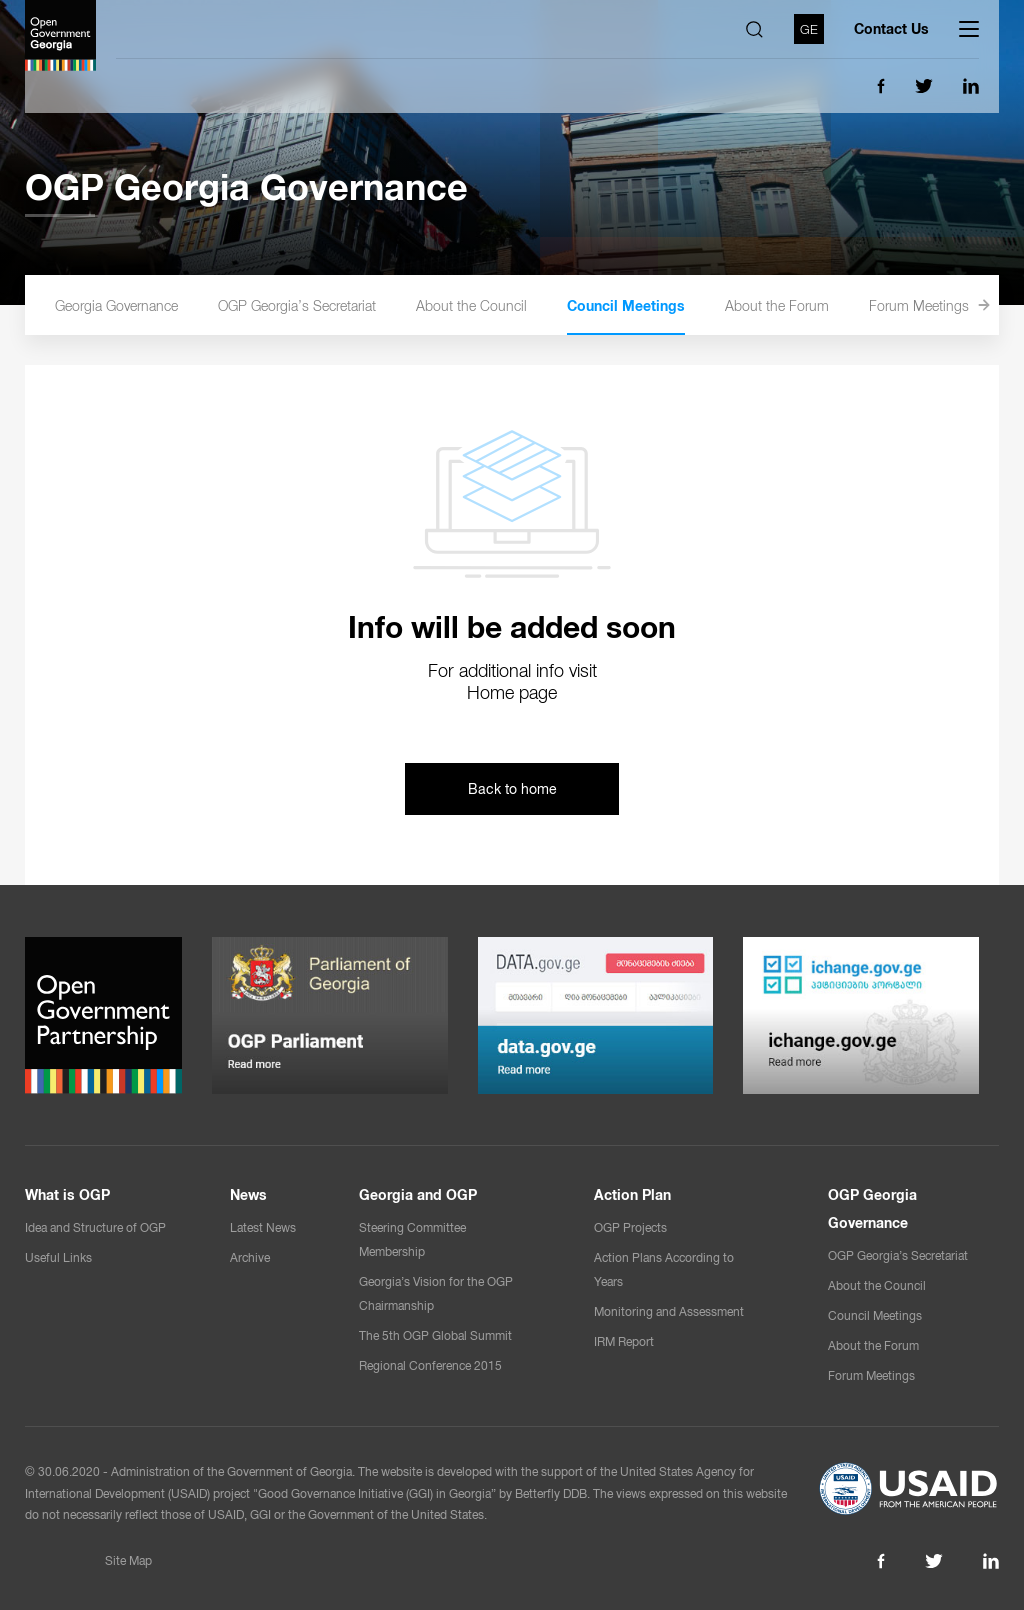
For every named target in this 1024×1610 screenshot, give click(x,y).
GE (809, 28)
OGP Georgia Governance (133, 306)
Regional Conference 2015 (430, 1366)
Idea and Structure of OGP (95, 1228)
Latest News (263, 1228)
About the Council (504, 306)
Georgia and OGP (418, 1195)
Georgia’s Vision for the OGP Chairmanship (436, 1294)
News (248, 1195)
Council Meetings (659, 306)
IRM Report (624, 1342)
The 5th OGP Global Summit (435, 1336)
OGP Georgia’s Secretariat (330, 306)
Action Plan (632, 1195)
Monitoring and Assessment (669, 1312)
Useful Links (58, 1258)
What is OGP (67, 1195)
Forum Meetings (952, 306)
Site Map (128, 1561)
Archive (250, 1258)
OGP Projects (630, 1228)
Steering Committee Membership (412, 1240)
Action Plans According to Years (664, 1270)
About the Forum (810, 306)
